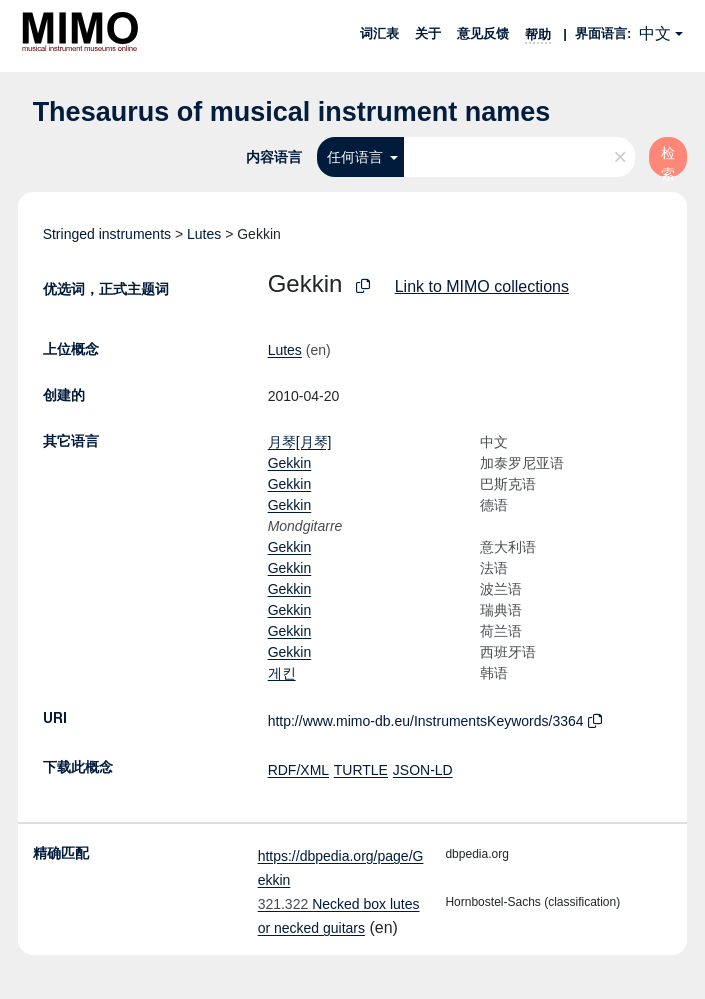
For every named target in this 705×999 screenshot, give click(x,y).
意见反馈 (483, 33)
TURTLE (361, 770)
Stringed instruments (107, 234)
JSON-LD (423, 770)
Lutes (204, 234)
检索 (668, 161)
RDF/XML (298, 770)
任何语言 (357, 157)
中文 (655, 33)
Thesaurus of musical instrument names (292, 112)
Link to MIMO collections (482, 286)
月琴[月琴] (300, 442)
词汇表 (379, 33)
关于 (428, 33)
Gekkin (290, 463)
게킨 (282, 673)
